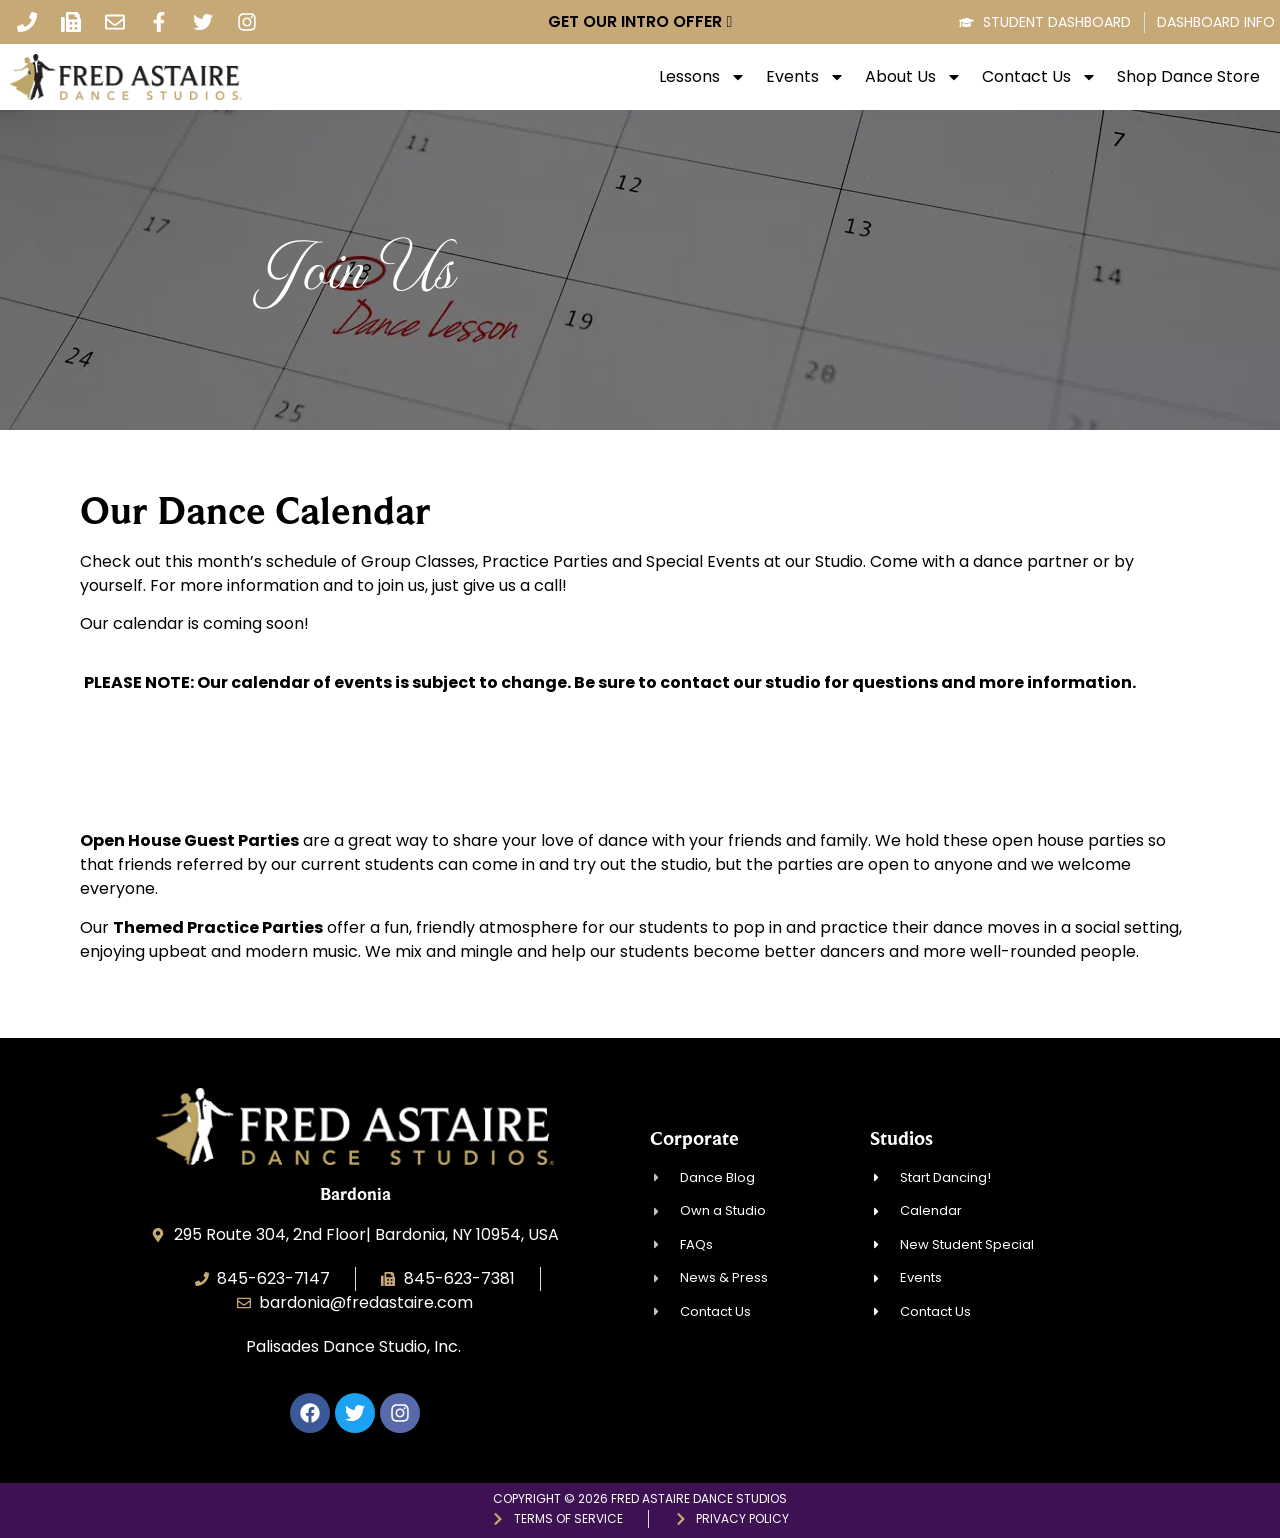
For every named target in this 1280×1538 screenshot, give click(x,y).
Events (805, 77)
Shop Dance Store (1188, 77)
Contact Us (1039, 77)
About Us (913, 77)
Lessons (702, 77)
